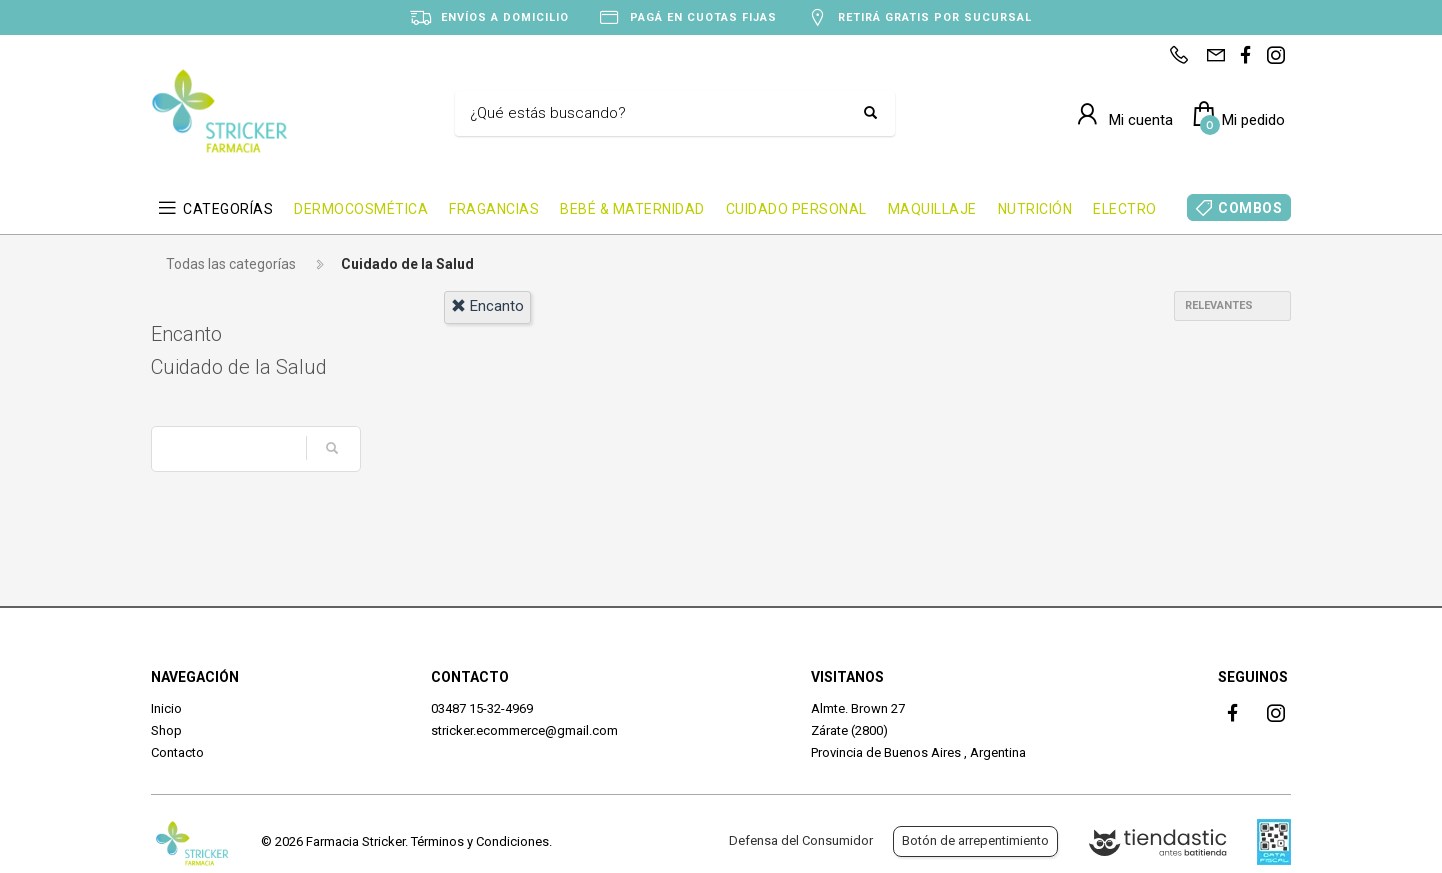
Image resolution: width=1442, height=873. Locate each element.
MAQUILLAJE (932, 209)
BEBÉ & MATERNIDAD (632, 209)
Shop (166, 730)
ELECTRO (1125, 209)
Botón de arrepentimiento (975, 840)
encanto (487, 306)
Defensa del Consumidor (801, 840)
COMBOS (1250, 208)
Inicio (166, 708)
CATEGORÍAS (228, 209)
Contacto (177, 752)
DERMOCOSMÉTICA (361, 209)
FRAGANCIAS (494, 209)
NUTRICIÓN (1035, 209)
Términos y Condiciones (480, 841)
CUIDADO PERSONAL (796, 209)
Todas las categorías (231, 264)
